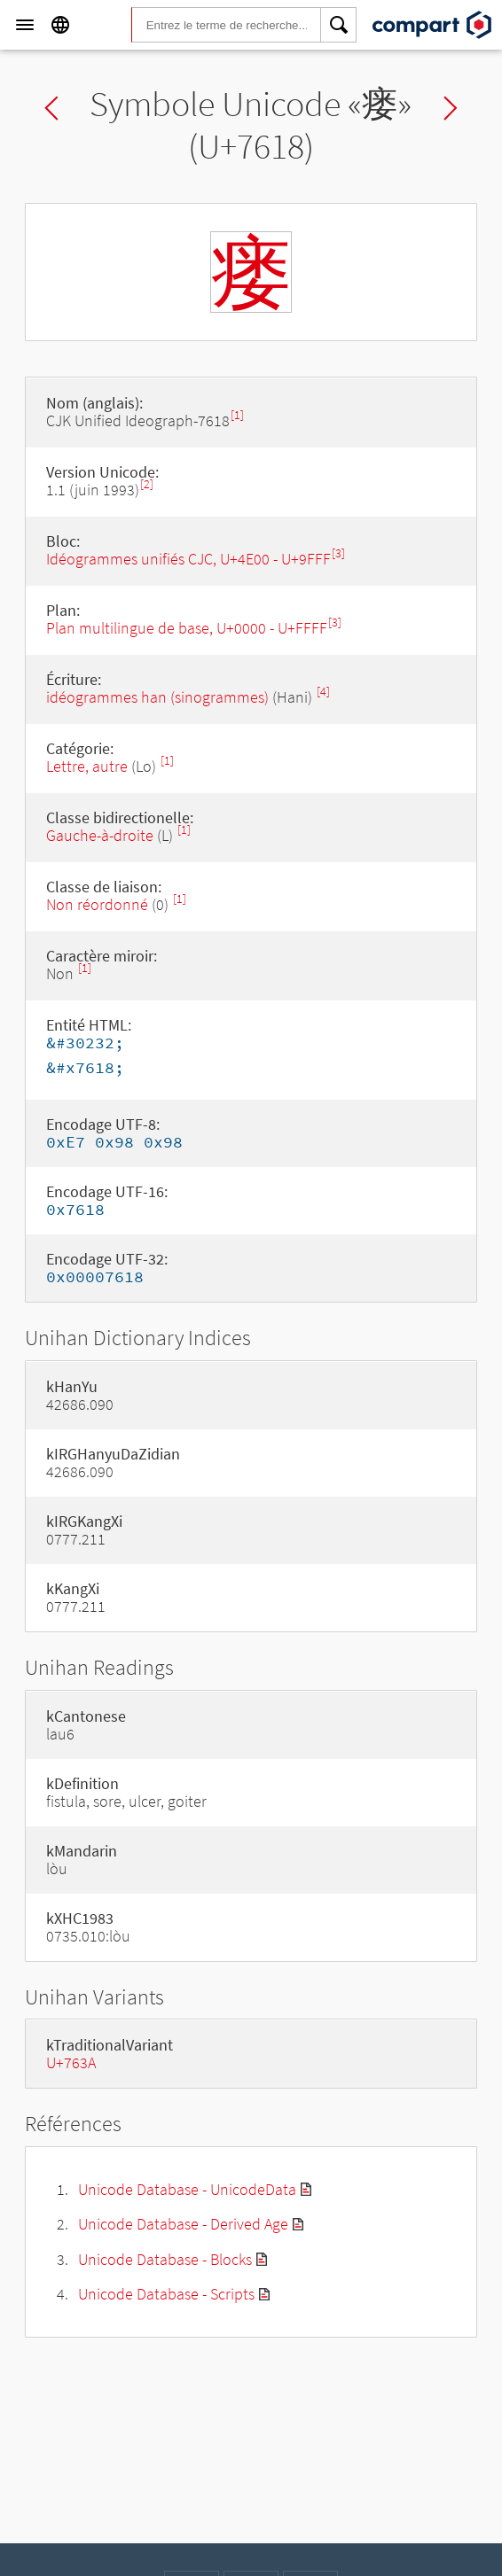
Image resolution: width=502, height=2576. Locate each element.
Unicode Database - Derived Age (183, 2224)
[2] (146, 484)
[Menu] (25, 25)
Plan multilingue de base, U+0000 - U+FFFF (186, 628)
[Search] (339, 25)
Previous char (51, 108)
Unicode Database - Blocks (165, 2259)
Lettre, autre (87, 766)
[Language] (60, 25)
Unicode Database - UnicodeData (187, 2189)
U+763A (71, 2062)
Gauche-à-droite (99, 835)
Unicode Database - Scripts (166, 2294)
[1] (237, 415)
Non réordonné (97, 904)
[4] (323, 691)
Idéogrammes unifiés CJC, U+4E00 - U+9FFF (188, 559)
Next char (450, 108)
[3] (338, 553)
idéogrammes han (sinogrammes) (157, 697)
